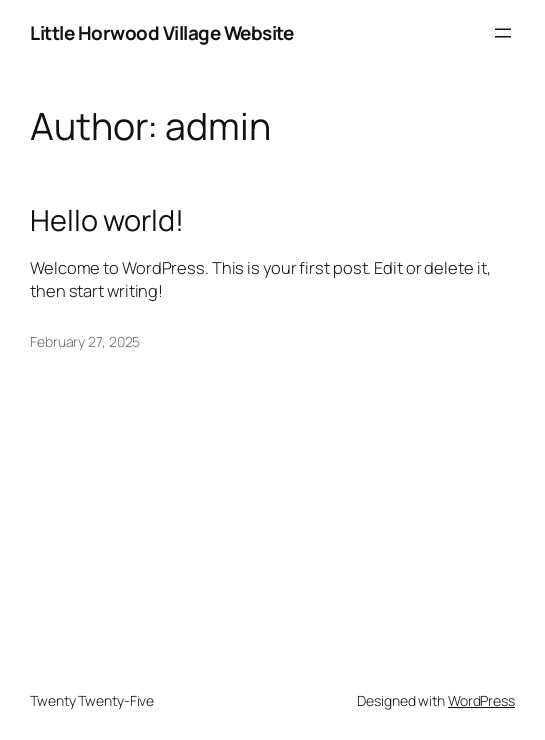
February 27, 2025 (85, 341)
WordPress (481, 700)
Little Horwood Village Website (161, 33)
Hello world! (107, 220)
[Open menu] (503, 33)
